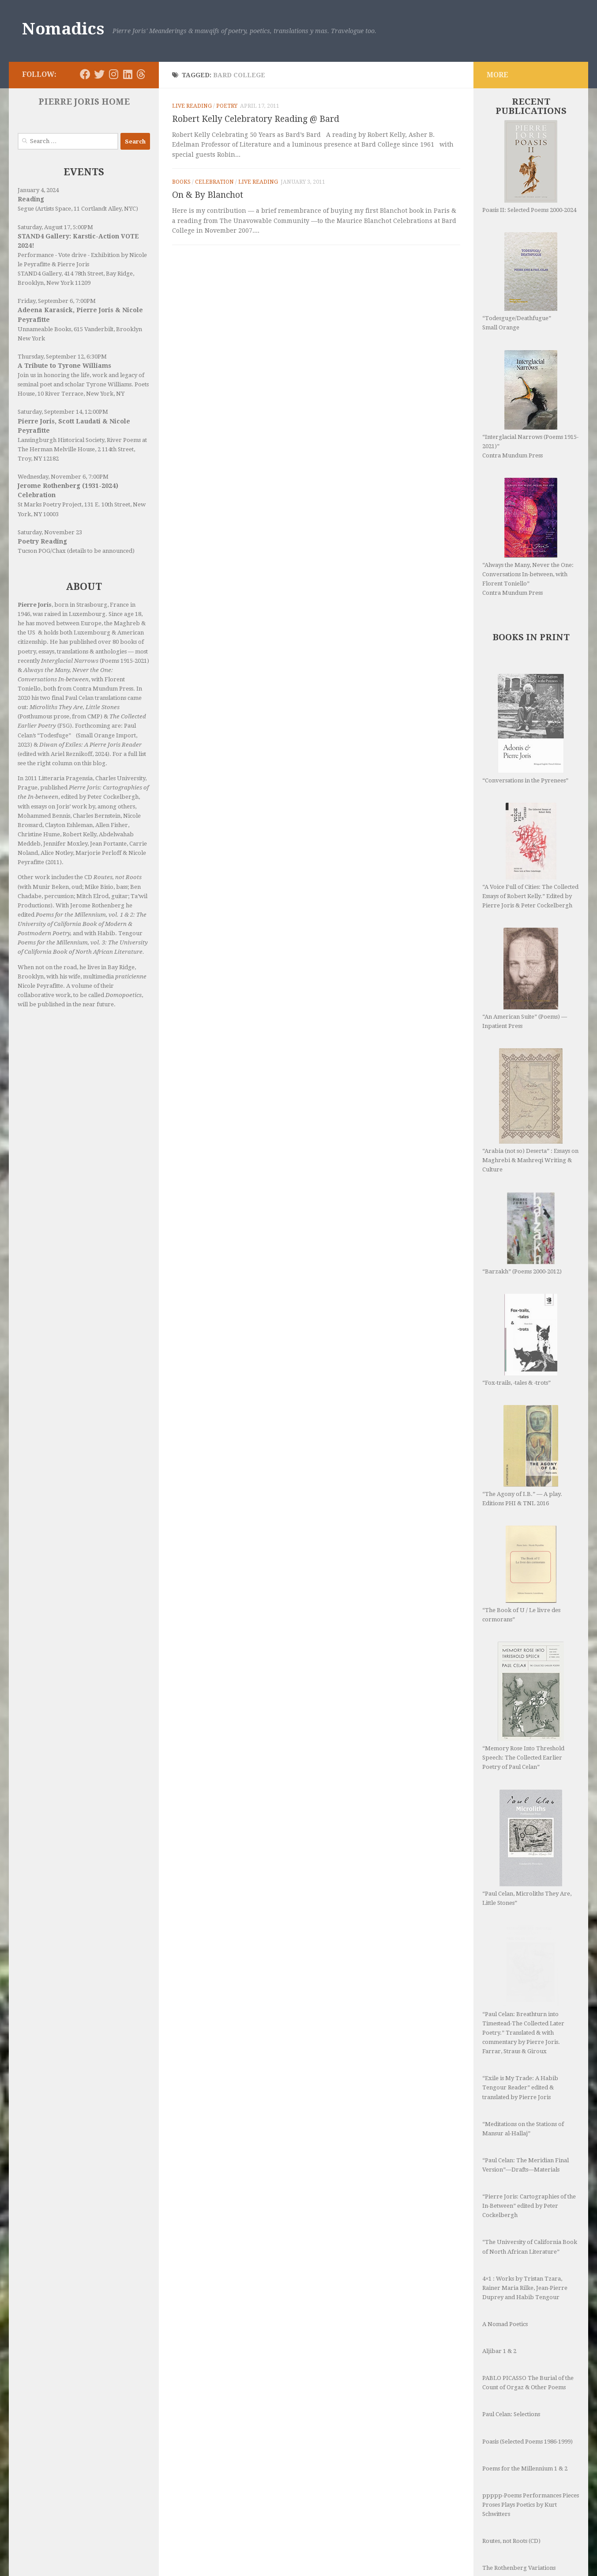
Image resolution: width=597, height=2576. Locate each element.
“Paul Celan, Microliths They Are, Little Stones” (526, 1733)
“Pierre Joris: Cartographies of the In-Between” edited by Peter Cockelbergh (529, 2064)
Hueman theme (127, 2558)
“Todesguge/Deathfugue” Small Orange (519, 281)
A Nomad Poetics (505, 2182)
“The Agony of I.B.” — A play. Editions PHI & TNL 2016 (522, 1367)
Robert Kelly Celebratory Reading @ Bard (255, 119)
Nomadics (63, 28)
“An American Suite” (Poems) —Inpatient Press (524, 978)
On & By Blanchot (207, 195)
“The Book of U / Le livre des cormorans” (521, 1485)
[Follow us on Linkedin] (127, 74)
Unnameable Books (44, 329)
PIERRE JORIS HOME (84, 102)
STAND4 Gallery (39, 273)
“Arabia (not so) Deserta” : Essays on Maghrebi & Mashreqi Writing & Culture (530, 1085)
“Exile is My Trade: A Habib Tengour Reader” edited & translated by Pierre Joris (520, 1946)
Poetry (226, 106)
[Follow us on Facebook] (85, 74)
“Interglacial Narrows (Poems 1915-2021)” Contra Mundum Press (530, 404)
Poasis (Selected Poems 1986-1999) (527, 2299)
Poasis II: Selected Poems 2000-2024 (529, 166)
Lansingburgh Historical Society (61, 440)
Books (181, 182)
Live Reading (192, 106)
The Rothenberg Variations (519, 2426)
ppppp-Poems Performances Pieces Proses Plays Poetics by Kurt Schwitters (530, 2363)
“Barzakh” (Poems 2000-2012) (522, 1182)
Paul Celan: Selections (511, 2273)
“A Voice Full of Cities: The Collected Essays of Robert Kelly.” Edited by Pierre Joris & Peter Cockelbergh (530, 856)
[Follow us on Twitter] (99, 74)
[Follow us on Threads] (141, 74)
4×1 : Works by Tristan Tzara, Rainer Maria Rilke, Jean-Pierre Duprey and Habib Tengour (524, 2146)
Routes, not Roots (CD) (511, 2399)
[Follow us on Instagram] (113, 74)
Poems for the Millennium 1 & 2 (524, 2327)
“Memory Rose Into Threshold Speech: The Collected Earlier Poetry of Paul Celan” (523, 1617)
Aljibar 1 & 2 (499, 2209)
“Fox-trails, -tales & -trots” (517, 1270)
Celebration (214, 182)
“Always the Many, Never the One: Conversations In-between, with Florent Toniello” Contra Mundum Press (528, 537)
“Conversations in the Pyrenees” (525, 729)
